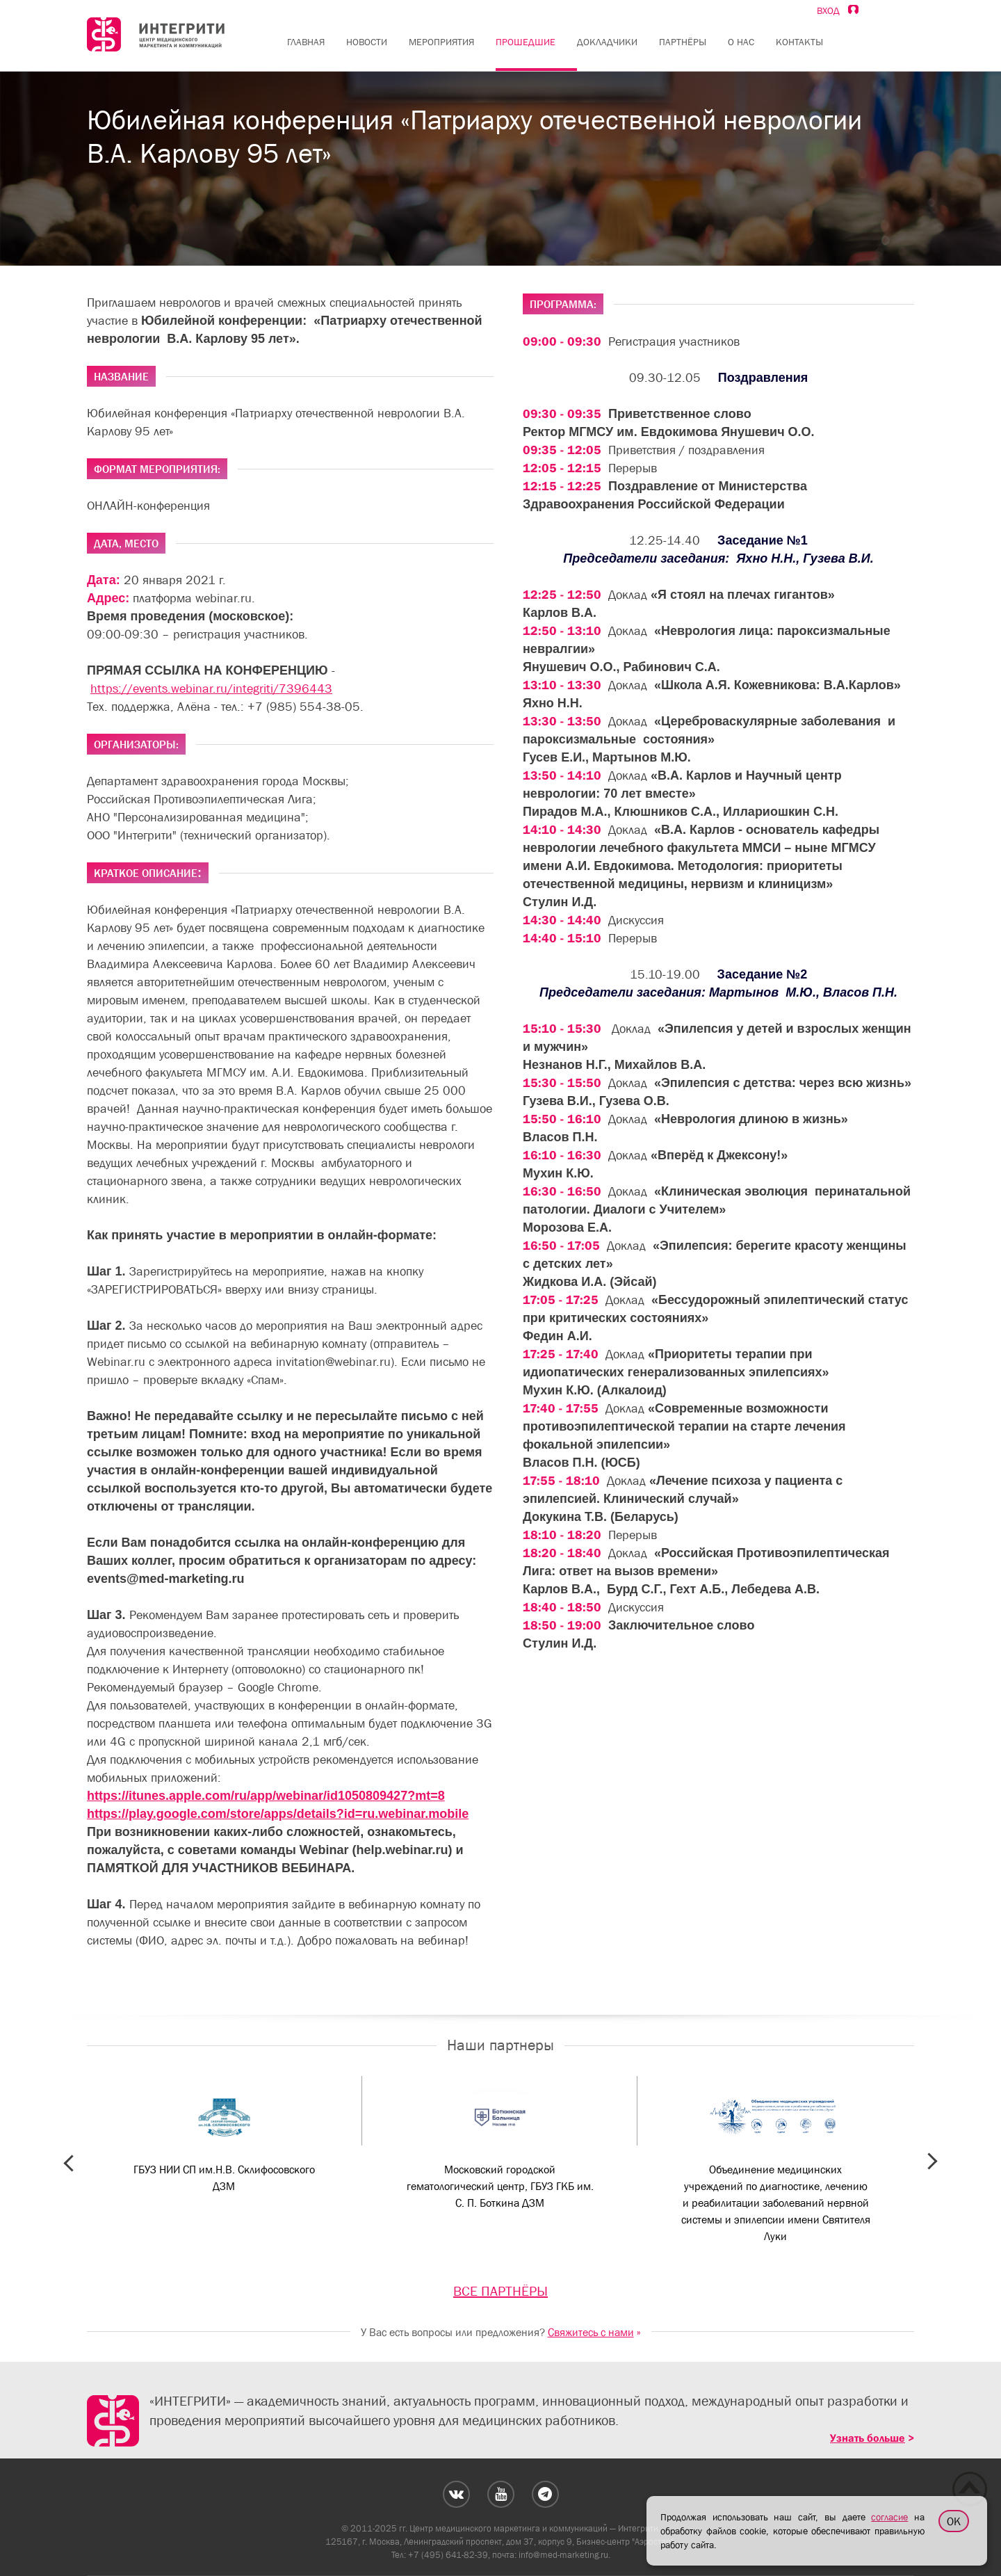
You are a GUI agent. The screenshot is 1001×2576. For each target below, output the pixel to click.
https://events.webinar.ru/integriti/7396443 (211, 688)
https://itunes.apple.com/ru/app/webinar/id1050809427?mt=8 (266, 1796)
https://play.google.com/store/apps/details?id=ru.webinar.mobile (278, 1814)
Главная (306, 41)
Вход (837, 10)
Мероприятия (441, 41)
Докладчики (607, 41)
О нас (741, 41)
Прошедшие (525, 41)
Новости (366, 41)
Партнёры (682, 41)
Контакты (799, 41)
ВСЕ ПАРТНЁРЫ (500, 2291)
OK (954, 2521)
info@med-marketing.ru (563, 2555)
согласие (889, 2516)
